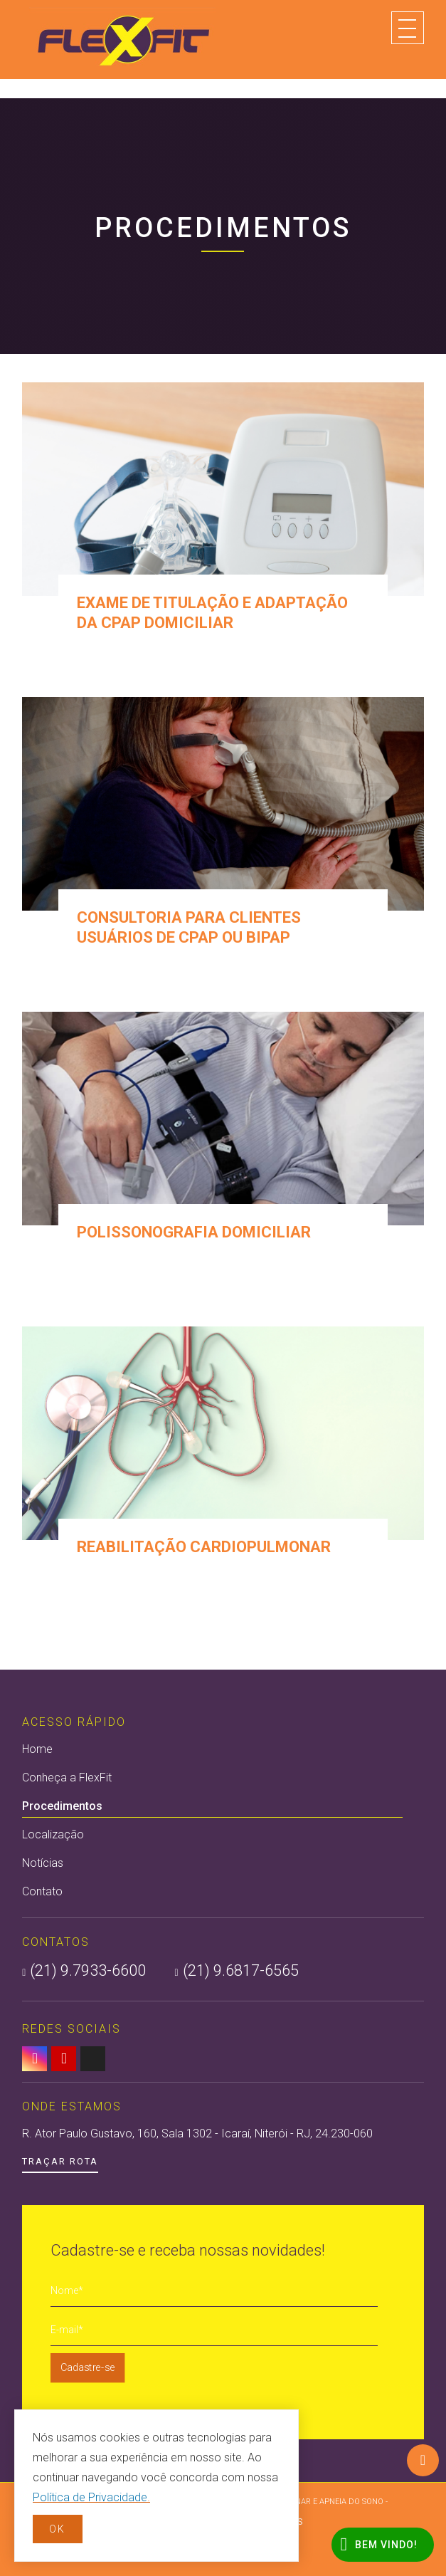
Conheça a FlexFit (67, 1777)
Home (37, 1749)
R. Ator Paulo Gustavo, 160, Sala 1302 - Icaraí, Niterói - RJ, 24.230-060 (197, 2133)
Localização (53, 1834)
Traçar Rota (60, 2161)
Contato (42, 1891)
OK (57, 2529)
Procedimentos (212, 1808)
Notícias (42, 1863)
